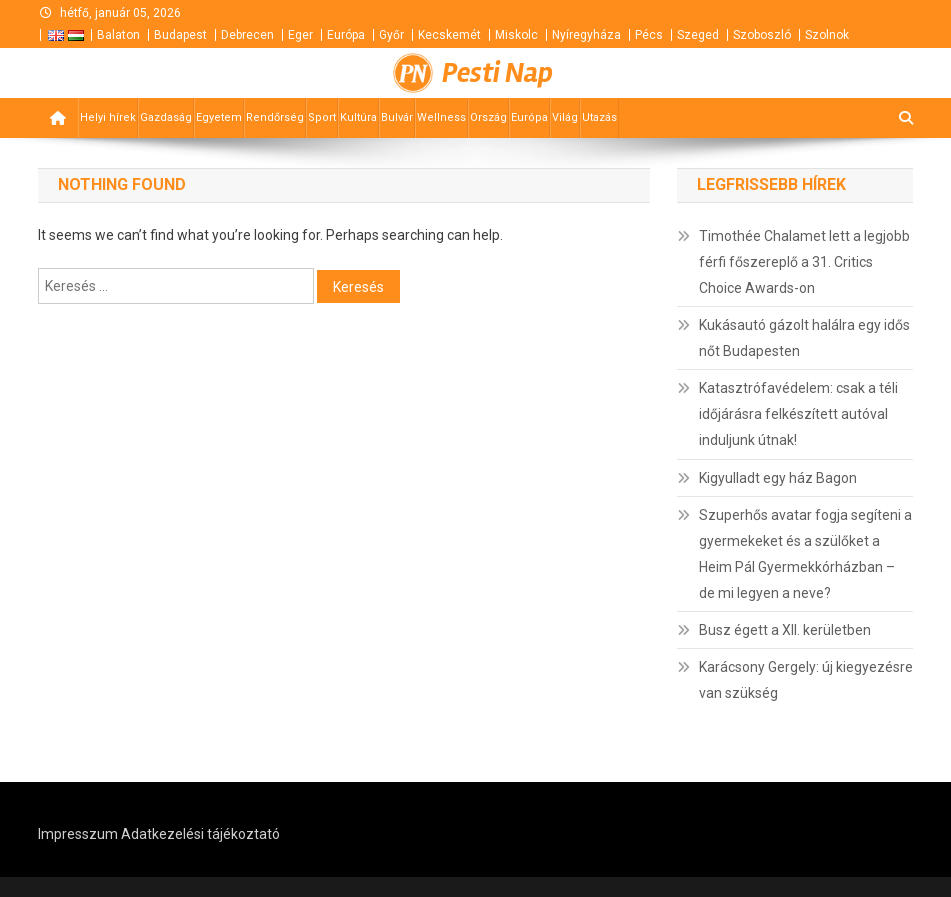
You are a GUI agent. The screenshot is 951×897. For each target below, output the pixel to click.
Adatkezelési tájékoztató (200, 834)
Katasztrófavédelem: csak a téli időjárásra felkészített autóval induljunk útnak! (798, 414)
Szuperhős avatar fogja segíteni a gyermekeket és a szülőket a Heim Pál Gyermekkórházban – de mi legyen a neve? (805, 554)
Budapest (180, 35)
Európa (346, 35)
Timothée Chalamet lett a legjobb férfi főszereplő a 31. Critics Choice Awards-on (804, 262)
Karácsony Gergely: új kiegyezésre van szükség (806, 680)
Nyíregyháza (586, 35)
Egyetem (219, 117)
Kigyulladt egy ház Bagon (778, 478)
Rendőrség (275, 117)
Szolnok (827, 35)
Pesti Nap (497, 73)
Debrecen (247, 35)
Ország (488, 117)
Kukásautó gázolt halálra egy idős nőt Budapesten (804, 338)
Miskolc (516, 35)
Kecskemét (449, 35)
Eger (300, 35)
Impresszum (78, 834)
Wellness (441, 117)
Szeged (698, 35)
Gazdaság (166, 117)
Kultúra (358, 117)
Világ (565, 117)
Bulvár (397, 117)
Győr (391, 35)
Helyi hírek (108, 117)
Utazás (599, 117)
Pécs (649, 35)
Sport (322, 117)
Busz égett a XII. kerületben (785, 630)
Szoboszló (762, 35)
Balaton (118, 35)
